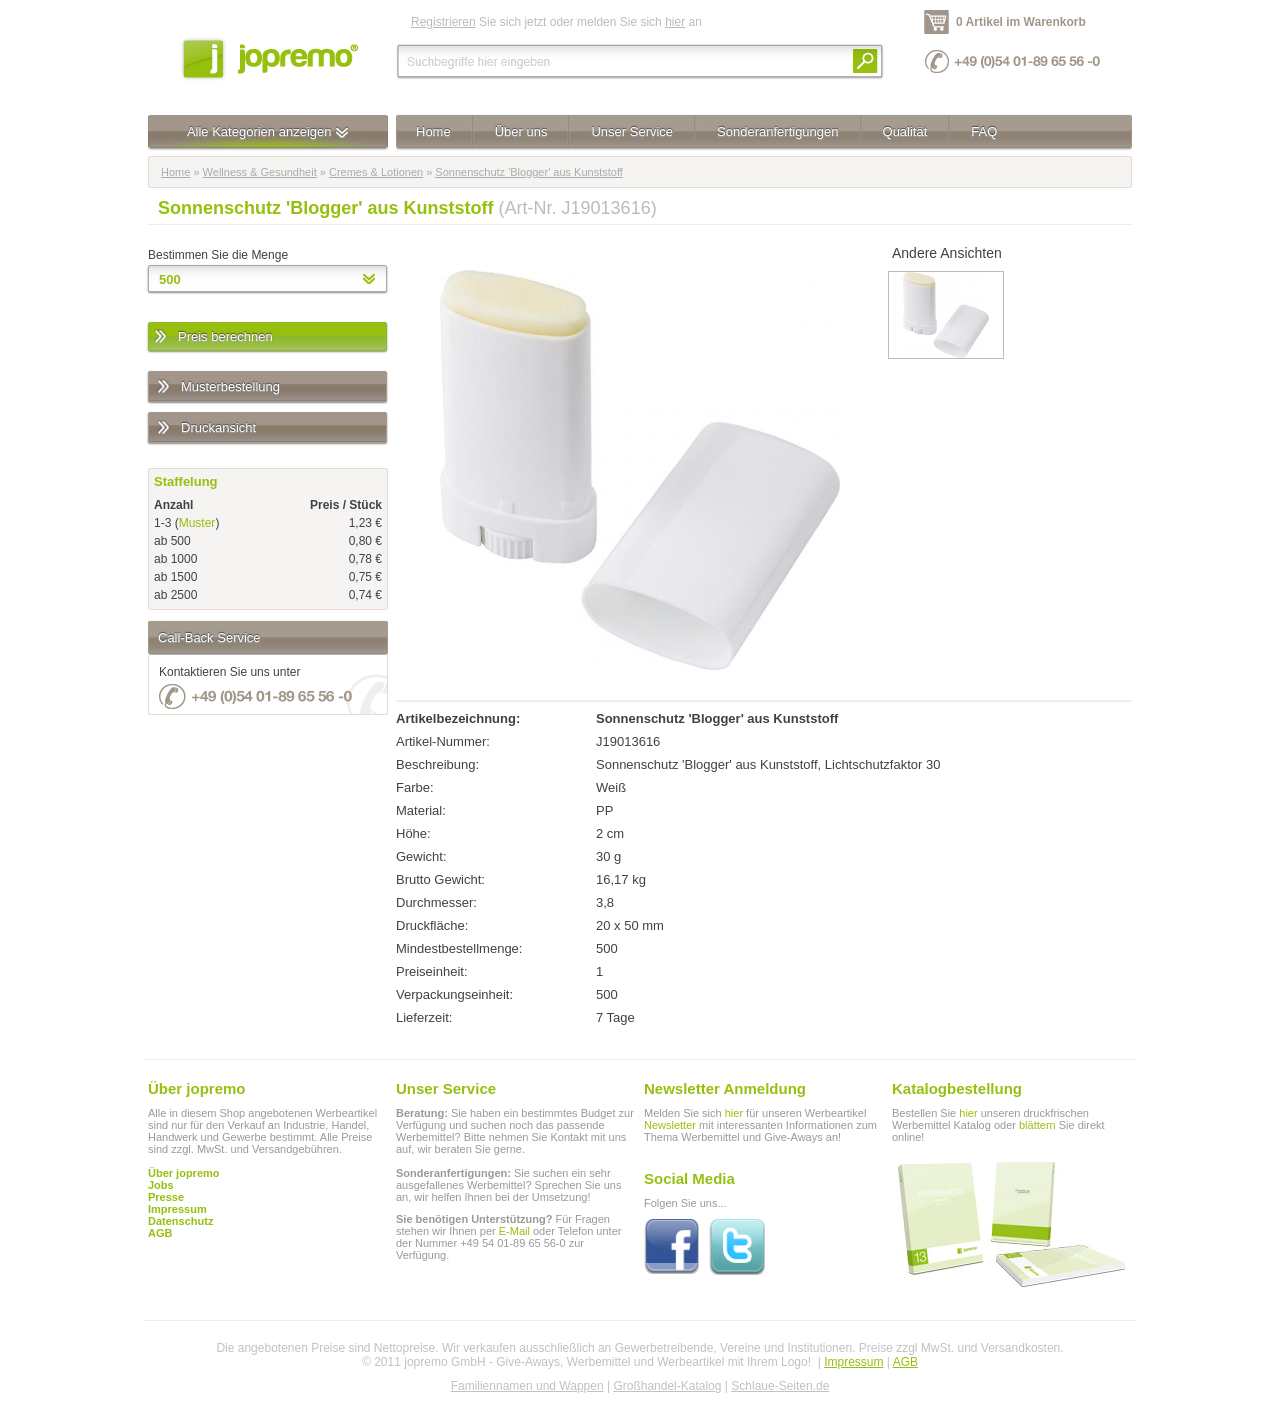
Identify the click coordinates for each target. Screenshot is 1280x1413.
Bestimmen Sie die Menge (218, 255)
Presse (166, 1197)
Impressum (853, 1362)
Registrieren (443, 22)
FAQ (984, 131)
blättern (1037, 1125)
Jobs (161, 1185)
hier (675, 22)
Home (433, 131)
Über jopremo (184, 1173)
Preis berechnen (212, 337)
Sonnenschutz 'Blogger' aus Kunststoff (528, 172)
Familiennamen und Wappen (527, 1386)
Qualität (905, 131)
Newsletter (670, 1125)
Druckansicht (205, 428)
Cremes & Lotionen (376, 172)
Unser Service (632, 131)
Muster (197, 523)
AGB (160, 1233)
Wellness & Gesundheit (260, 172)
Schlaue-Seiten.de (780, 1386)
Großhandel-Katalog (667, 1386)
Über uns (521, 131)
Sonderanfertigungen (777, 131)
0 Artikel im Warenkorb (1021, 22)
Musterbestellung (217, 387)
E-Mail (514, 1231)
